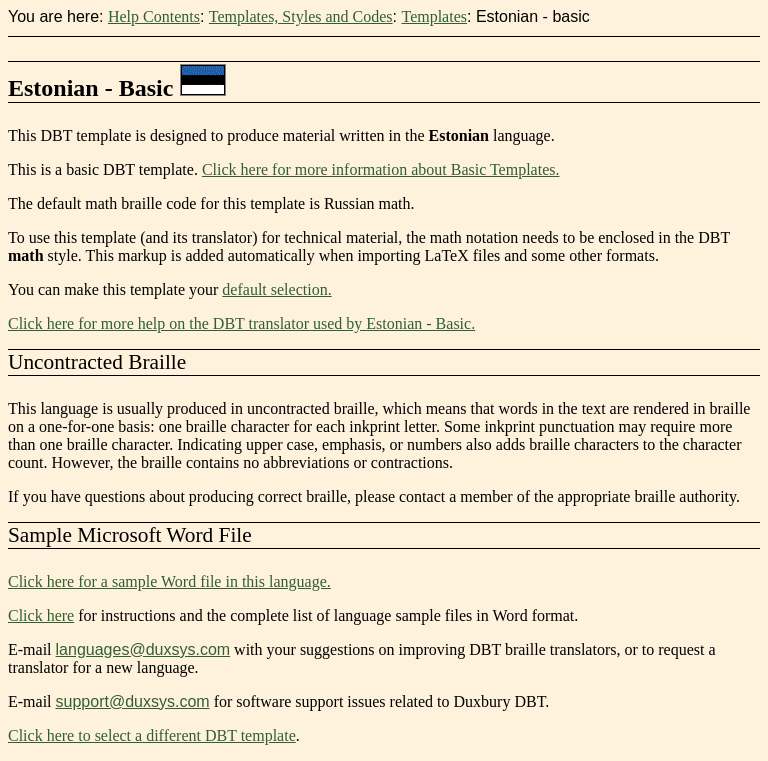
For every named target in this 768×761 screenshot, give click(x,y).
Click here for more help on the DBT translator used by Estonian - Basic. (241, 323)
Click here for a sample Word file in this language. (169, 581)
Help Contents (154, 16)
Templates (434, 16)
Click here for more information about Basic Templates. (381, 169)
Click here (41, 615)
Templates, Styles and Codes (301, 16)
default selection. (276, 289)
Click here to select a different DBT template (152, 735)
